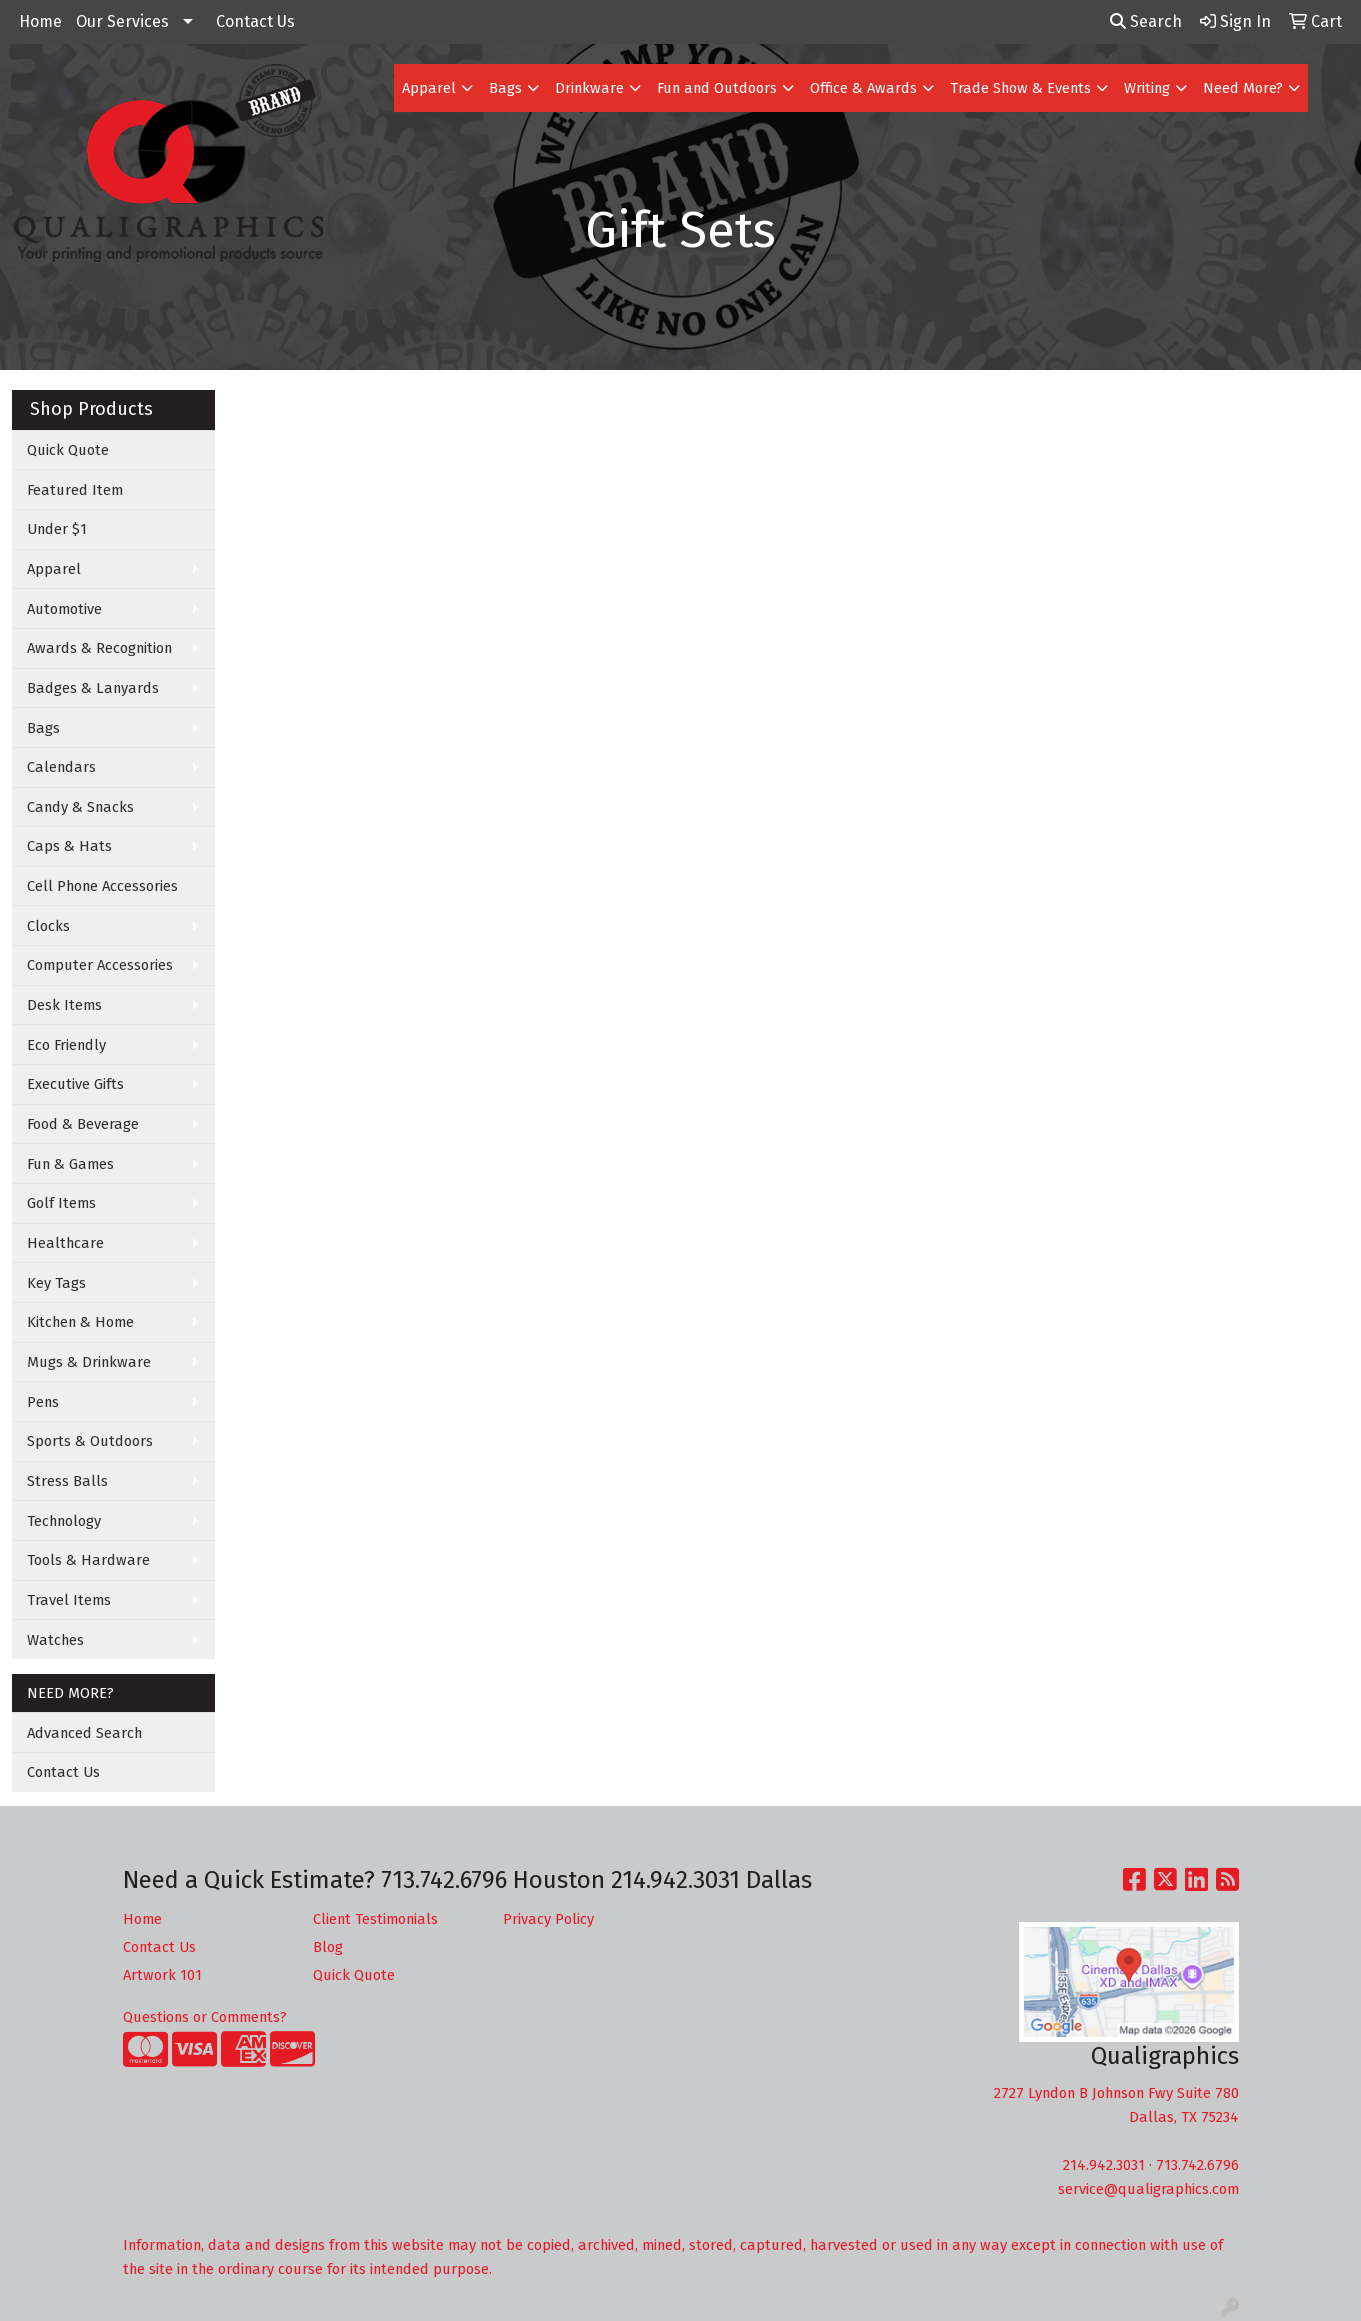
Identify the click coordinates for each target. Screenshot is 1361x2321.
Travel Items (69, 1600)
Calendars (61, 767)
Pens (43, 1402)
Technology (64, 1521)
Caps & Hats (69, 846)
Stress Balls (67, 1481)
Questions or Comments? (205, 2017)
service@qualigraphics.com (1148, 2189)
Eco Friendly (66, 1045)
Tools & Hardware (88, 1560)
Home (40, 21)
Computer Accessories (100, 965)
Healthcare (65, 1243)
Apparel (429, 88)
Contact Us (255, 21)
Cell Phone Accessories (102, 886)
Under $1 (57, 529)
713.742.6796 (1197, 2165)
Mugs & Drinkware (89, 1362)
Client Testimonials (375, 1919)
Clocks (48, 926)
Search (1146, 21)
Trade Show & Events (1020, 88)
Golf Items (61, 1203)
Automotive (64, 609)
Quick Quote (68, 450)
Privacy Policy (548, 1919)
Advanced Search (84, 1733)
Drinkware (589, 88)
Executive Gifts (75, 1084)
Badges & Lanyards (93, 688)
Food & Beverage (83, 1124)
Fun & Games (70, 1164)
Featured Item (75, 490)
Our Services (122, 21)
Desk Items (64, 1005)
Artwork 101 (162, 1975)
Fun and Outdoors (717, 88)
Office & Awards (863, 88)
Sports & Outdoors (90, 1441)
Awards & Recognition (99, 648)
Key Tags (56, 1283)
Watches (55, 1640)
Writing (1147, 88)
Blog (328, 1947)
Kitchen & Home (80, 1322)
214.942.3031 (1104, 2165)
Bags (505, 88)
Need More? (1243, 88)
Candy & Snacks (80, 807)
